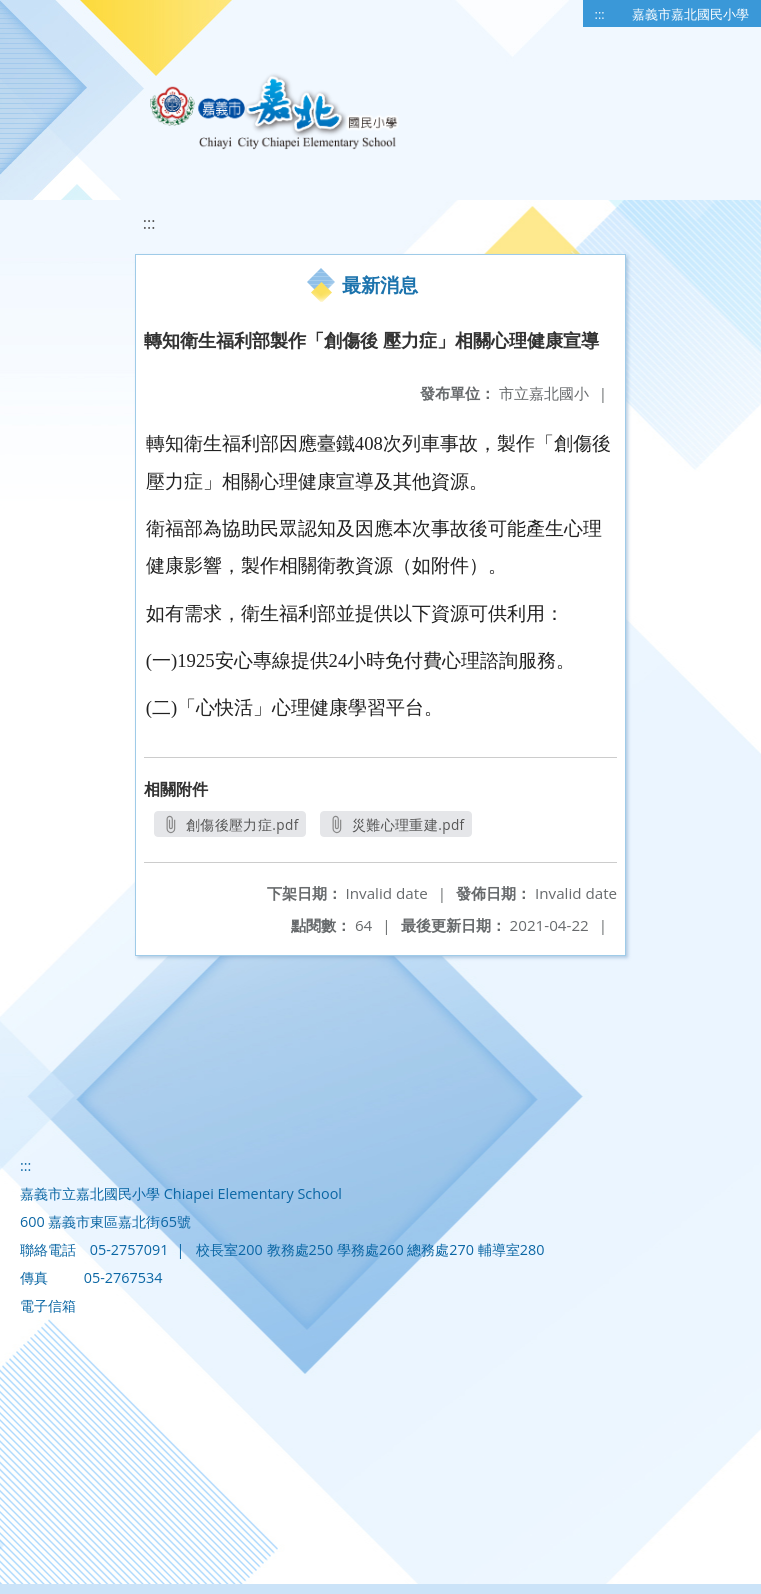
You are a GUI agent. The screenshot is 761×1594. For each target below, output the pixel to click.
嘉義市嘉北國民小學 (690, 14)
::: (600, 14)
